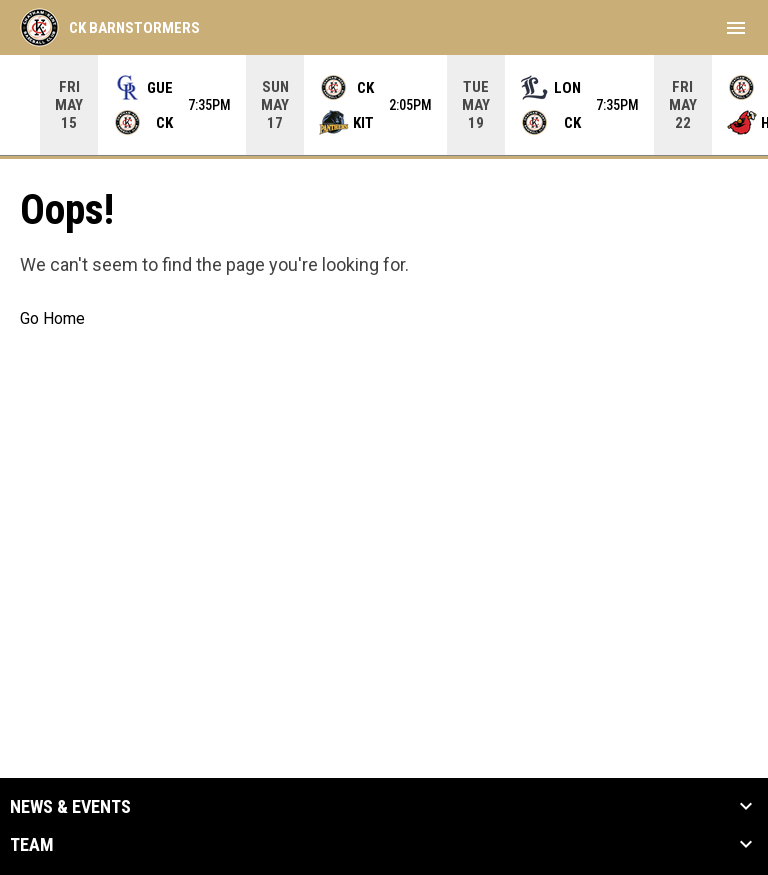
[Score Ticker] (384, 105)
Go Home (52, 318)
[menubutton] (736, 28)
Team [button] (32, 845)
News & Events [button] (70, 807)
